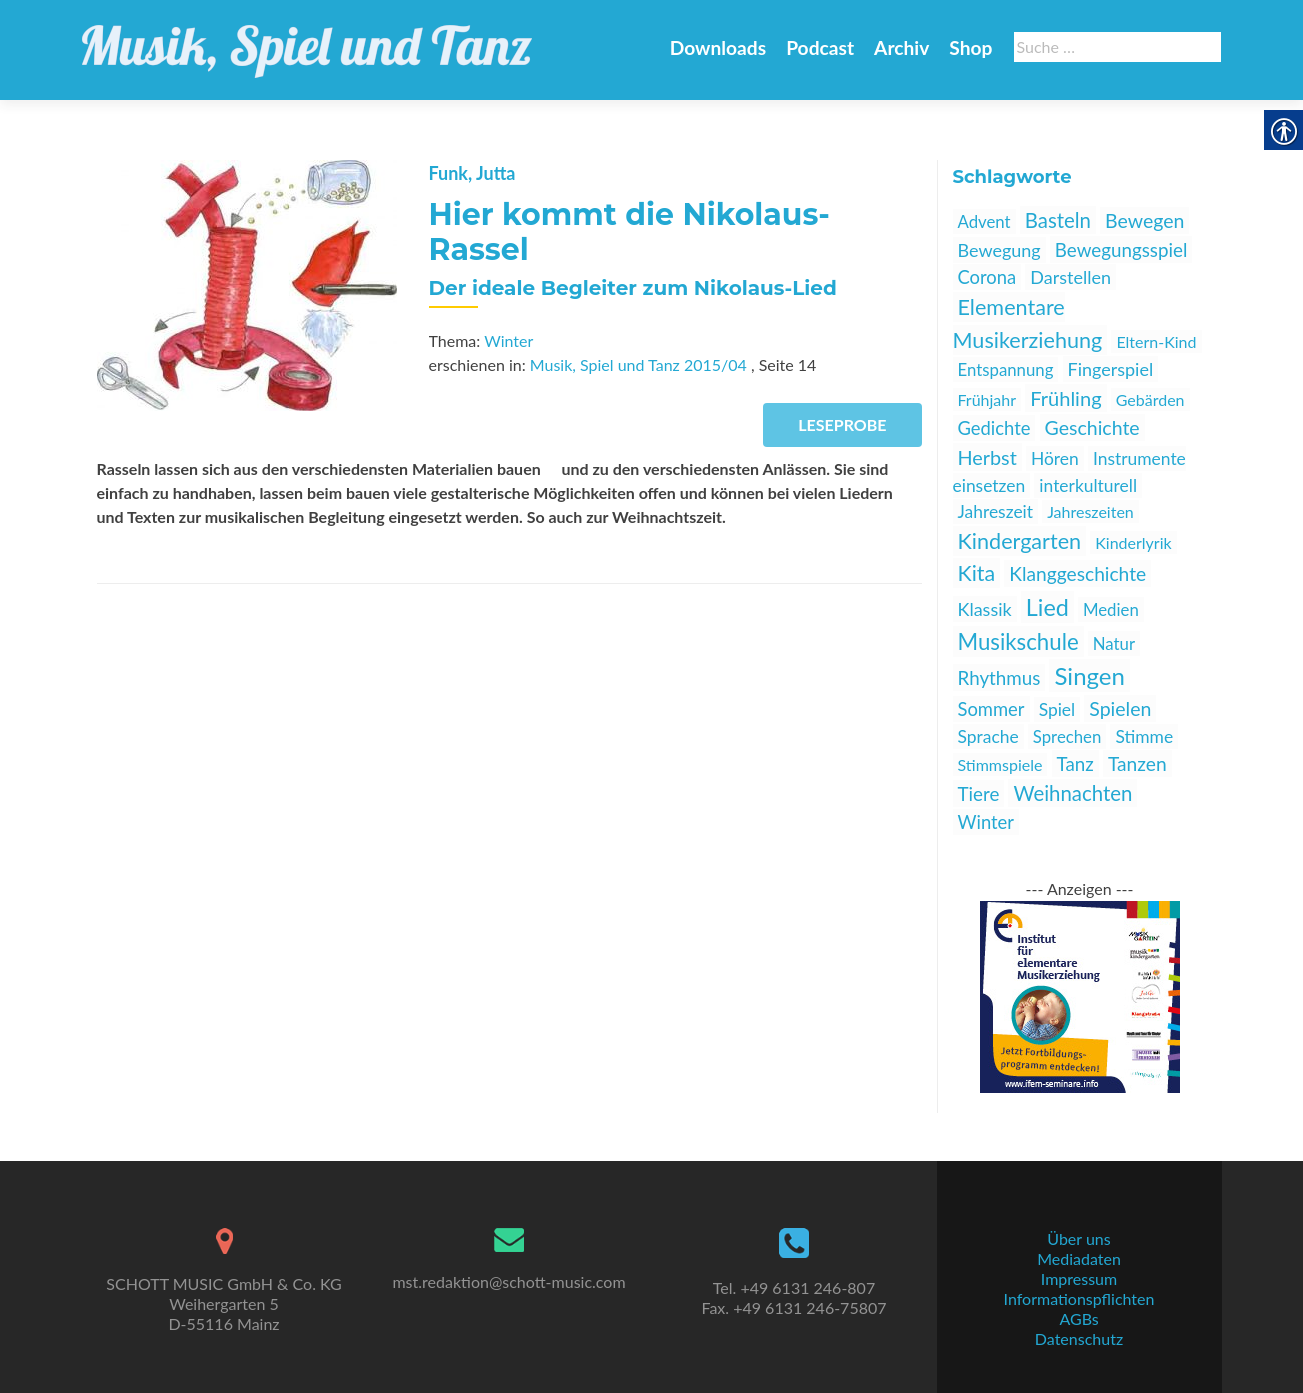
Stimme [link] (1144, 736)
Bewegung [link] (999, 250)
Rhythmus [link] (999, 677)
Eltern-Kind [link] (1156, 341)
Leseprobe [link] (842, 424)
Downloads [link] (718, 47)
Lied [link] (1047, 607)
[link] (307, 40)
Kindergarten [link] (1020, 541)
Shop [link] (970, 47)
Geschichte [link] (1092, 427)
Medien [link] (1111, 609)
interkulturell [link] (1088, 485)
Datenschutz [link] (1079, 1338)
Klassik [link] (985, 609)
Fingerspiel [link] (1111, 369)
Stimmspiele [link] (1000, 764)
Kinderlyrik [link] (1133, 542)
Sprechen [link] (1067, 736)
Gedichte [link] (994, 428)
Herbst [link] (987, 457)
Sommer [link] (991, 709)
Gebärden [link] (1150, 399)
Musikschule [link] (1018, 641)
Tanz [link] (1075, 763)
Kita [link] (977, 573)
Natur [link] (1114, 643)
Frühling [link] (1065, 398)
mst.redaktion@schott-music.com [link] (508, 1281)
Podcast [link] (820, 47)
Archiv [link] (901, 47)
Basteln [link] (1058, 220)
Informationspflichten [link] (1079, 1298)
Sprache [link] (988, 736)
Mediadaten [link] (1079, 1258)
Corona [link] (987, 277)
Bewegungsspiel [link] (1121, 249)
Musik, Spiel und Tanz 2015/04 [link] (638, 364)
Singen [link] (1089, 675)
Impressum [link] (1079, 1278)
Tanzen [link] (1137, 763)
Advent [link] (984, 221)
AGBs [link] (1078, 1318)
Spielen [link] (1120, 708)
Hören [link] (1055, 458)
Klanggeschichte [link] (1077, 573)
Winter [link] (508, 340)
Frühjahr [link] (987, 399)
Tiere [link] (979, 793)
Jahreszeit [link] (996, 511)
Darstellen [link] (1070, 277)
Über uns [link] (1078, 1238)
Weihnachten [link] (1072, 793)
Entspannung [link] (1006, 369)
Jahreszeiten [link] (1090, 511)
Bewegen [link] (1144, 220)
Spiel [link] (1057, 709)
